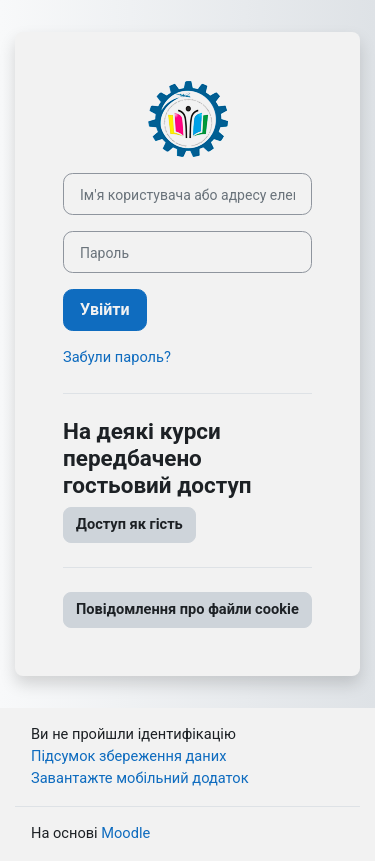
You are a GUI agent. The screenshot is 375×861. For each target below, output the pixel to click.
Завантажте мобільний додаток (140, 778)
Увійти (105, 309)
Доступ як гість (129, 524)
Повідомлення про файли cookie (187, 609)
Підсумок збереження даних (128, 756)
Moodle (125, 833)
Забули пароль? (117, 357)
